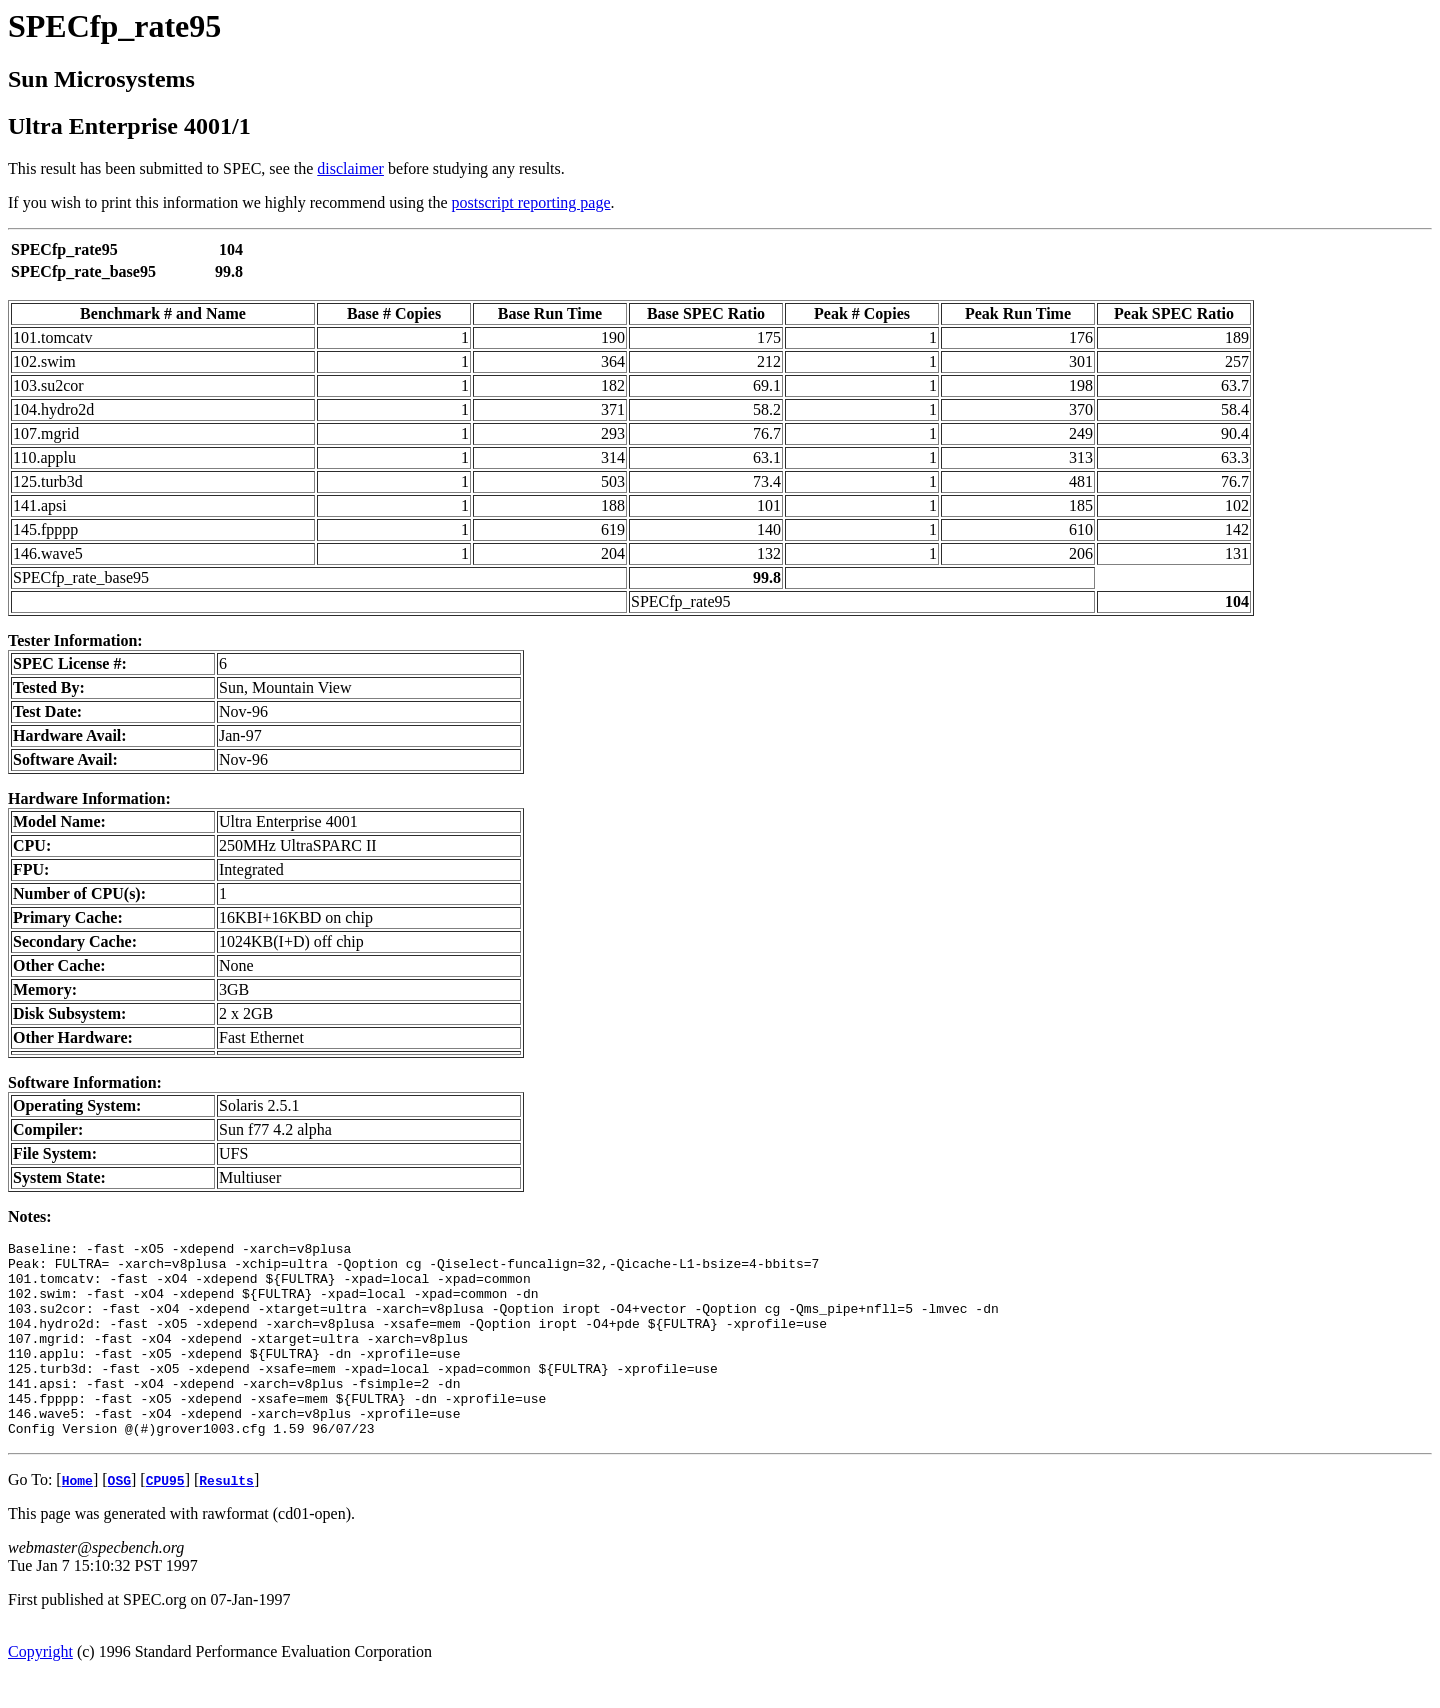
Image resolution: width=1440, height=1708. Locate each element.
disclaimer (350, 168)
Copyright (40, 1690)
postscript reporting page (531, 202)
